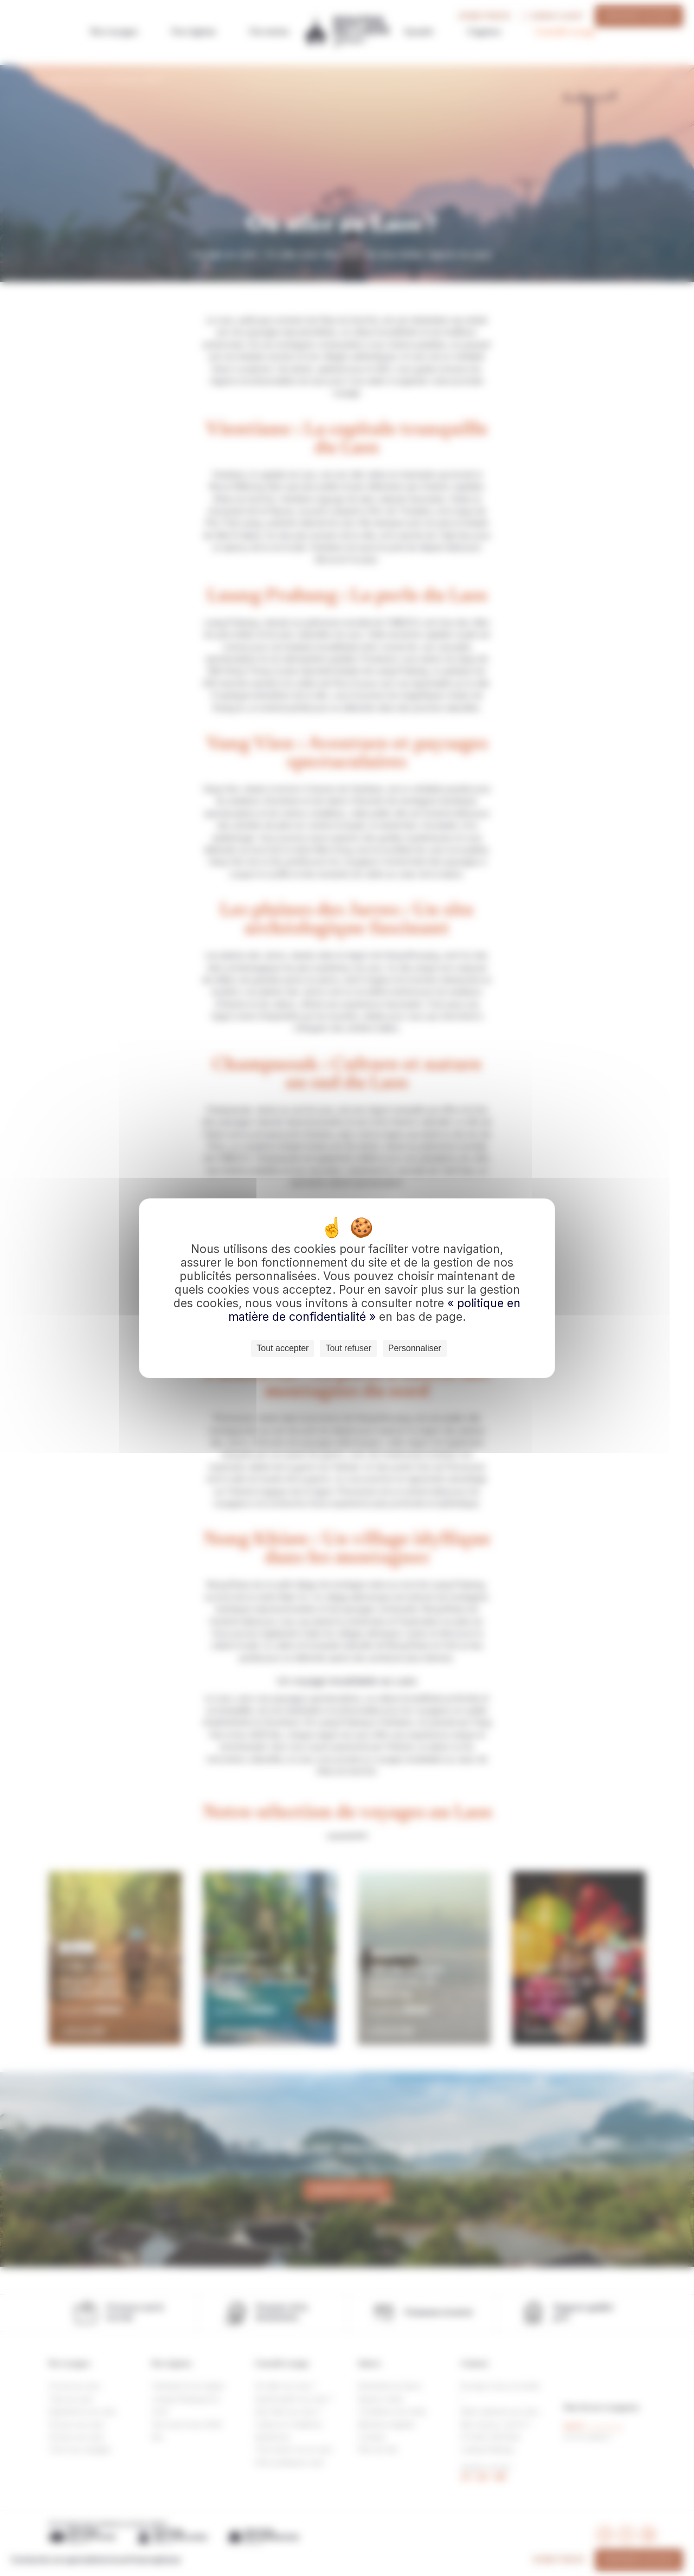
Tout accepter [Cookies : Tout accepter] (282, 1348)
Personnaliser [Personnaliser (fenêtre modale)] (414, 1348)
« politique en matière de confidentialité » (374, 1309)
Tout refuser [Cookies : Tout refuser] (348, 1348)
